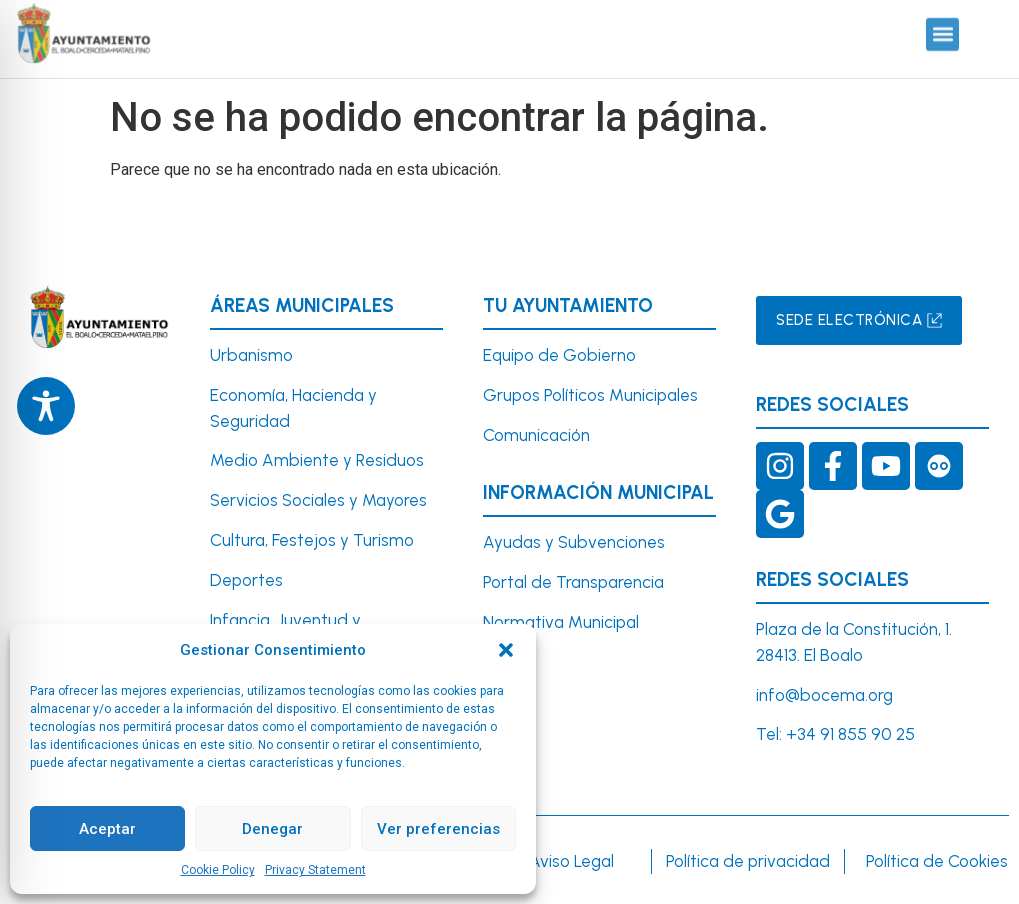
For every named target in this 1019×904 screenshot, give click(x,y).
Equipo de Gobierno (559, 355)
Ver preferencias (438, 829)
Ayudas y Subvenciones (574, 542)
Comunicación (536, 435)
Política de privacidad (748, 861)
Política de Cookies (937, 861)
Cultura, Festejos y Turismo (312, 540)
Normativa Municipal (561, 622)
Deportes (246, 580)
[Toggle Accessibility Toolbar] (46, 406)
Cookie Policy (218, 870)
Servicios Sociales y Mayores (318, 500)
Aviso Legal (571, 861)
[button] (506, 650)
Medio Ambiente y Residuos (317, 460)
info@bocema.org (824, 695)
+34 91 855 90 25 (850, 734)
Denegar (272, 829)
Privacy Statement (315, 870)
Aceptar (107, 829)
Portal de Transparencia (573, 582)
